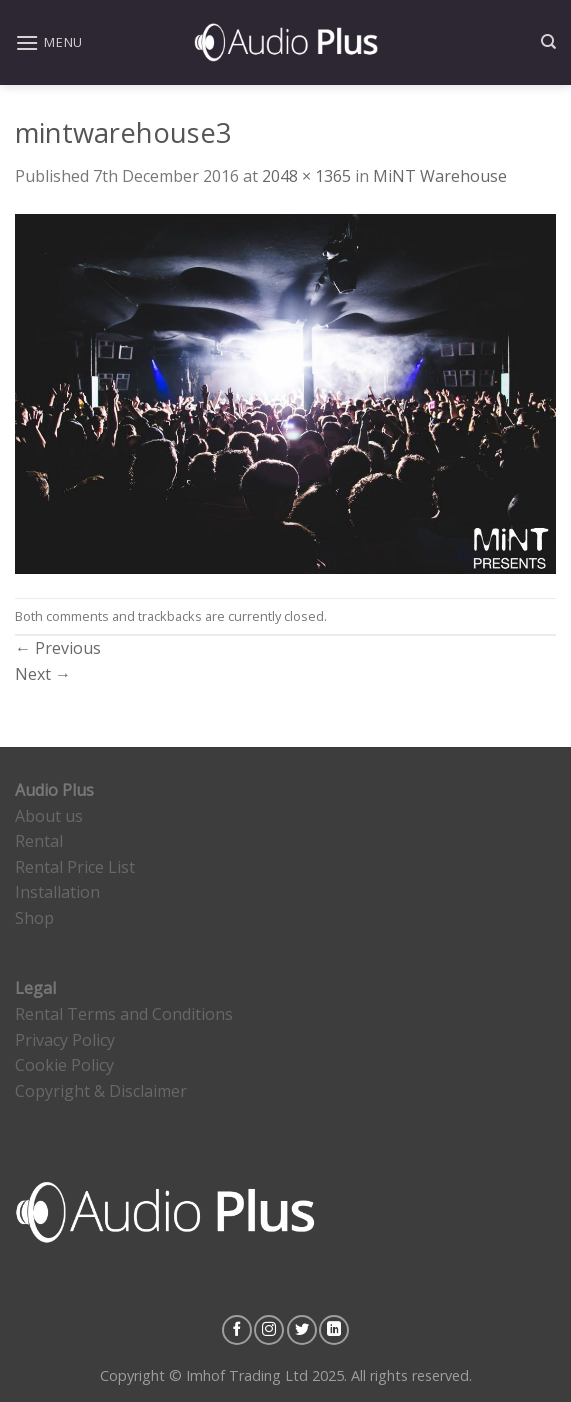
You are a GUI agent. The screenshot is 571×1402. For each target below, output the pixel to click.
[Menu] (49, 42)
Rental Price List (75, 867)
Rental (39, 841)
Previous (58, 648)
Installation (57, 892)
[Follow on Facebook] (237, 1330)
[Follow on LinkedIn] (334, 1330)
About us (49, 816)
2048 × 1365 (306, 176)
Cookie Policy (64, 1065)
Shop (34, 918)
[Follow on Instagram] (269, 1330)
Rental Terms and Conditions (124, 1014)
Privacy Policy (65, 1040)
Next (43, 674)
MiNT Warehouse (440, 176)
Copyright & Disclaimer (101, 1091)
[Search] (548, 42)
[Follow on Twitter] (302, 1330)
